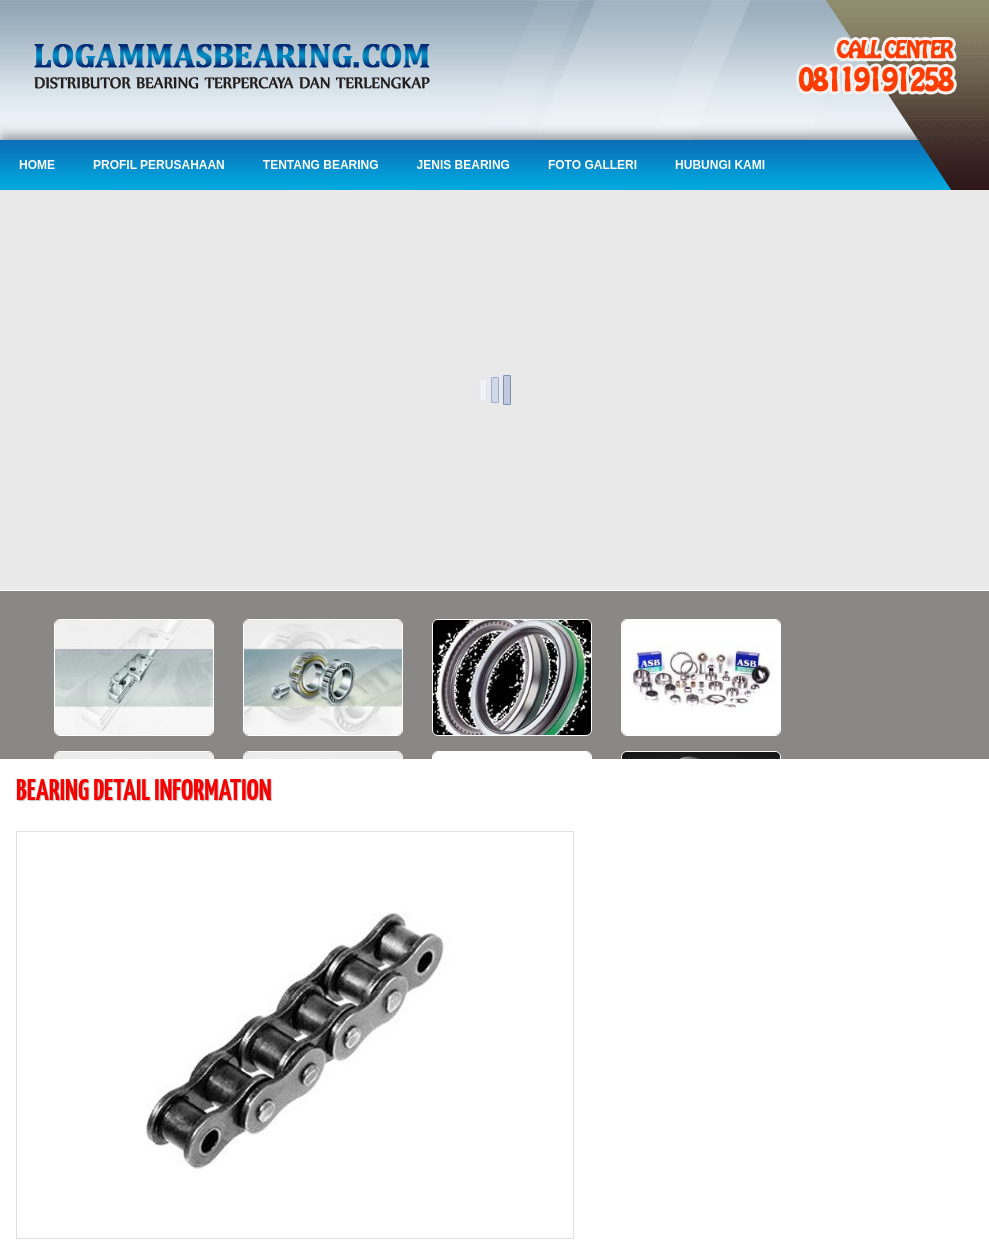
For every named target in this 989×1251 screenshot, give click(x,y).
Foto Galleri (592, 165)
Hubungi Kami (720, 165)
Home (37, 165)
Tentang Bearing (321, 165)
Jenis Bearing (463, 165)
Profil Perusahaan (159, 165)
